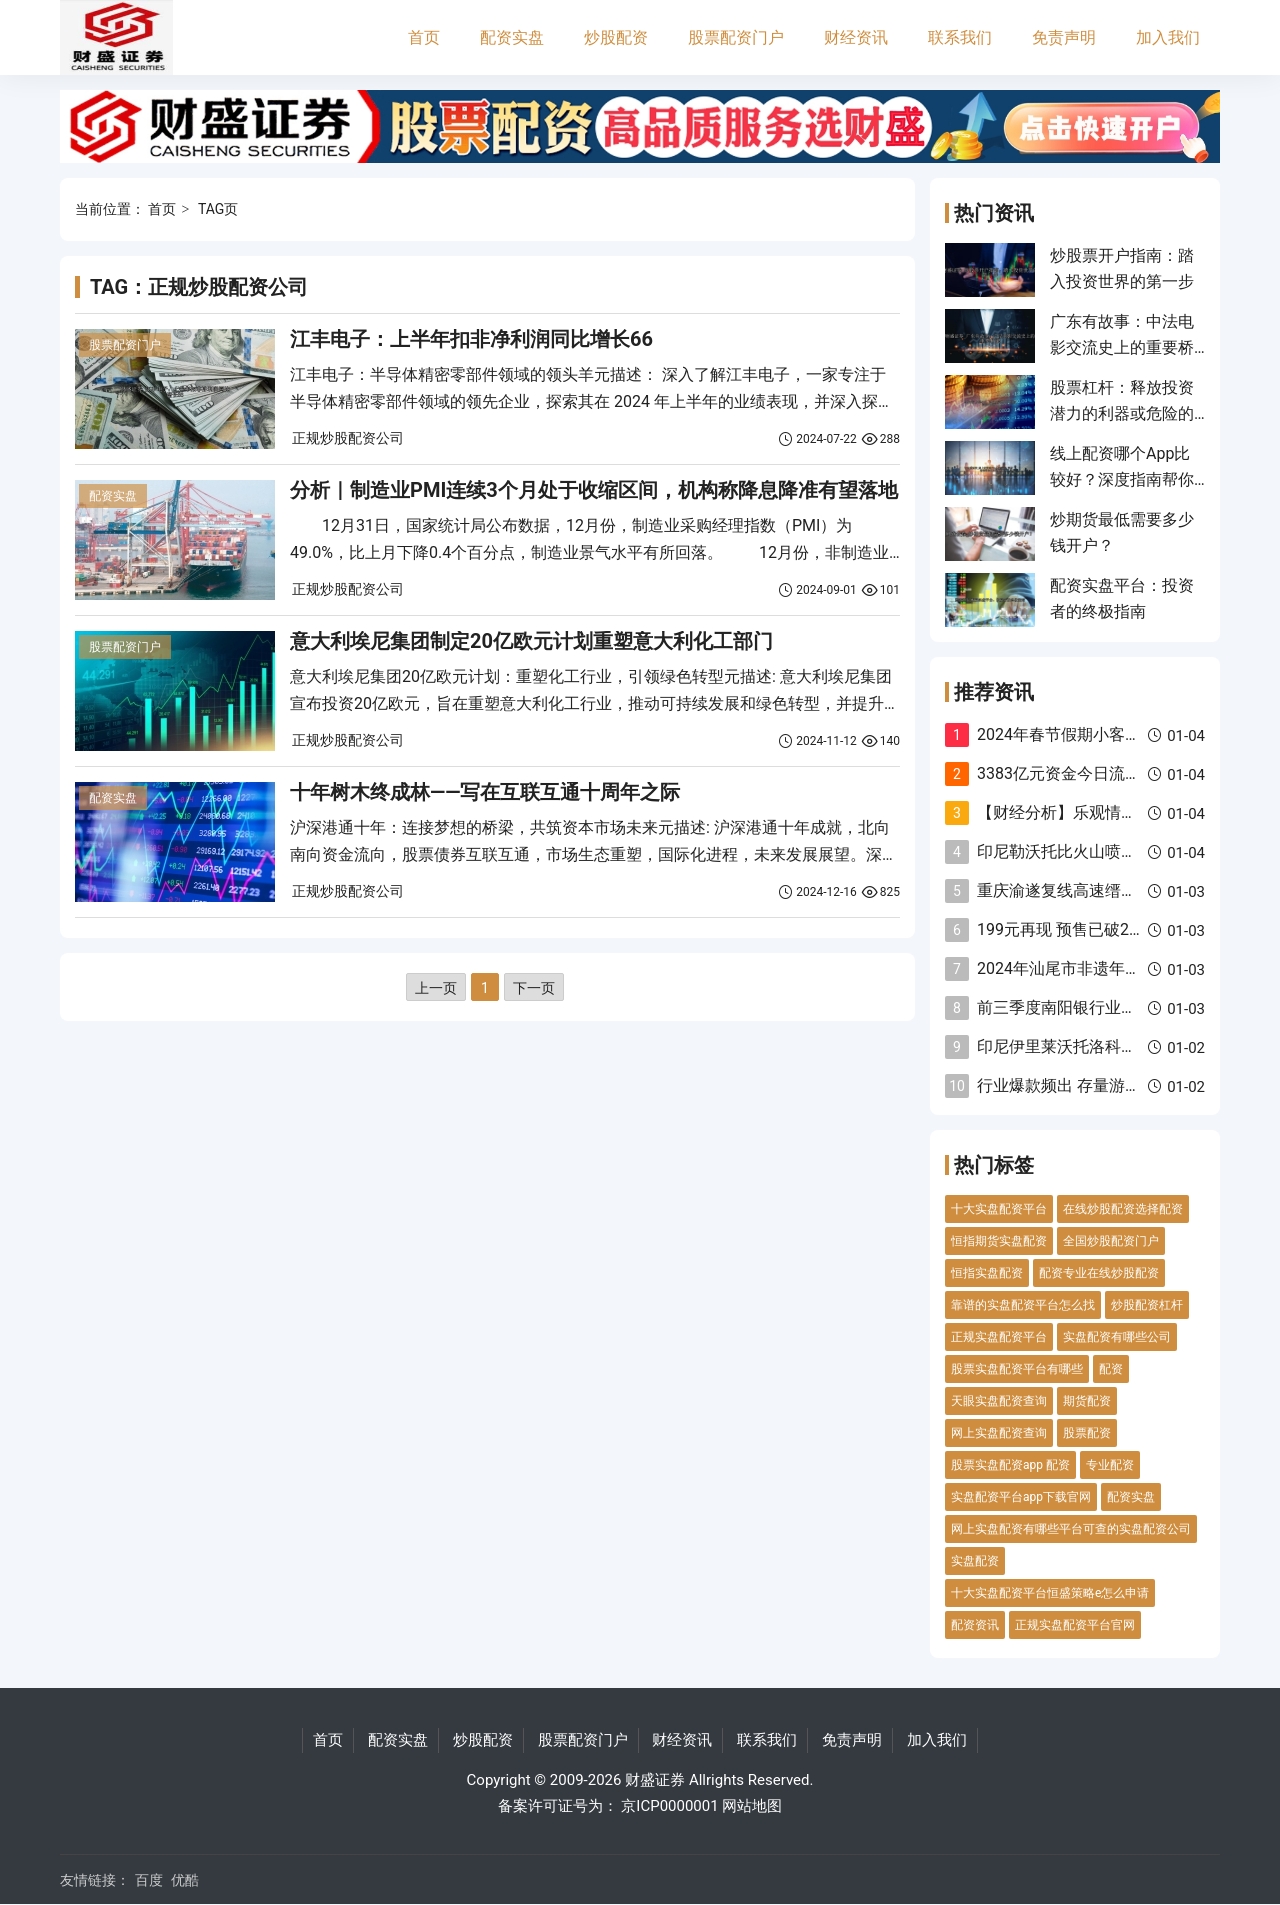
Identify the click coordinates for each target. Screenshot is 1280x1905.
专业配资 (1110, 1465)
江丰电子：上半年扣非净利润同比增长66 (471, 339)
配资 (1111, 1369)
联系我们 (960, 37)
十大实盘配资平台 (999, 1209)
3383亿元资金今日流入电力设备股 (1099, 773)
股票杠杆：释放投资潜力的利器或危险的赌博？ (1122, 414)
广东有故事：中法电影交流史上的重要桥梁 (1122, 348)
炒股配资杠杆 (1147, 1305)
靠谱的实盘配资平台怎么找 (1023, 1305)
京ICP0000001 (669, 1806)
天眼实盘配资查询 (999, 1401)
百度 (149, 1880)
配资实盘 (512, 37)
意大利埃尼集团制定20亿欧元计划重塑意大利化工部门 (531, 641)
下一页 (534, 988)
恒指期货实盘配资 (999, 1241)
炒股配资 (616, 37)
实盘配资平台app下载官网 (1021, 1497)
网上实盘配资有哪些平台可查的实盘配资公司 (1071, 1529)
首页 (424, 37)
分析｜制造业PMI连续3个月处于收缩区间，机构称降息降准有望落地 (594, 490)
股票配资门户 (736, 37)
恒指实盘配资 (987, 1273)
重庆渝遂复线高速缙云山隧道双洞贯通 (1113, 890)
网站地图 (752, 1806)
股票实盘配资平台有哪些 (1017, 1369)
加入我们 (1168, 37)
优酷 (185, 1880)
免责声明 (1064, 37)
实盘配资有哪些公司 (1117, 1337)
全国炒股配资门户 (1111, 1241)
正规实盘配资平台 (999, 1337)
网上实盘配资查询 (999, 1433)
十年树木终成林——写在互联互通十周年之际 (485, 792)
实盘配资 (975, 1561)
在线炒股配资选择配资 (1123, 1209)
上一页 (436, 988)
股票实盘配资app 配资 (1010, 1465)
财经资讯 (856, 37)
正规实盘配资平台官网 (1075, 1625)
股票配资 (1087, 1433)
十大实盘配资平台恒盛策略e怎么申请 (1050, 1593)
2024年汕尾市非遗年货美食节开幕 (1099, 968)
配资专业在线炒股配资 (1099, 1273)
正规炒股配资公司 (348, 438)
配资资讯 (975, 1625)
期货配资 (1087, 1401)
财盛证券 (655, 1780)
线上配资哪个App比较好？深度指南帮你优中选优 (1122, 480)
